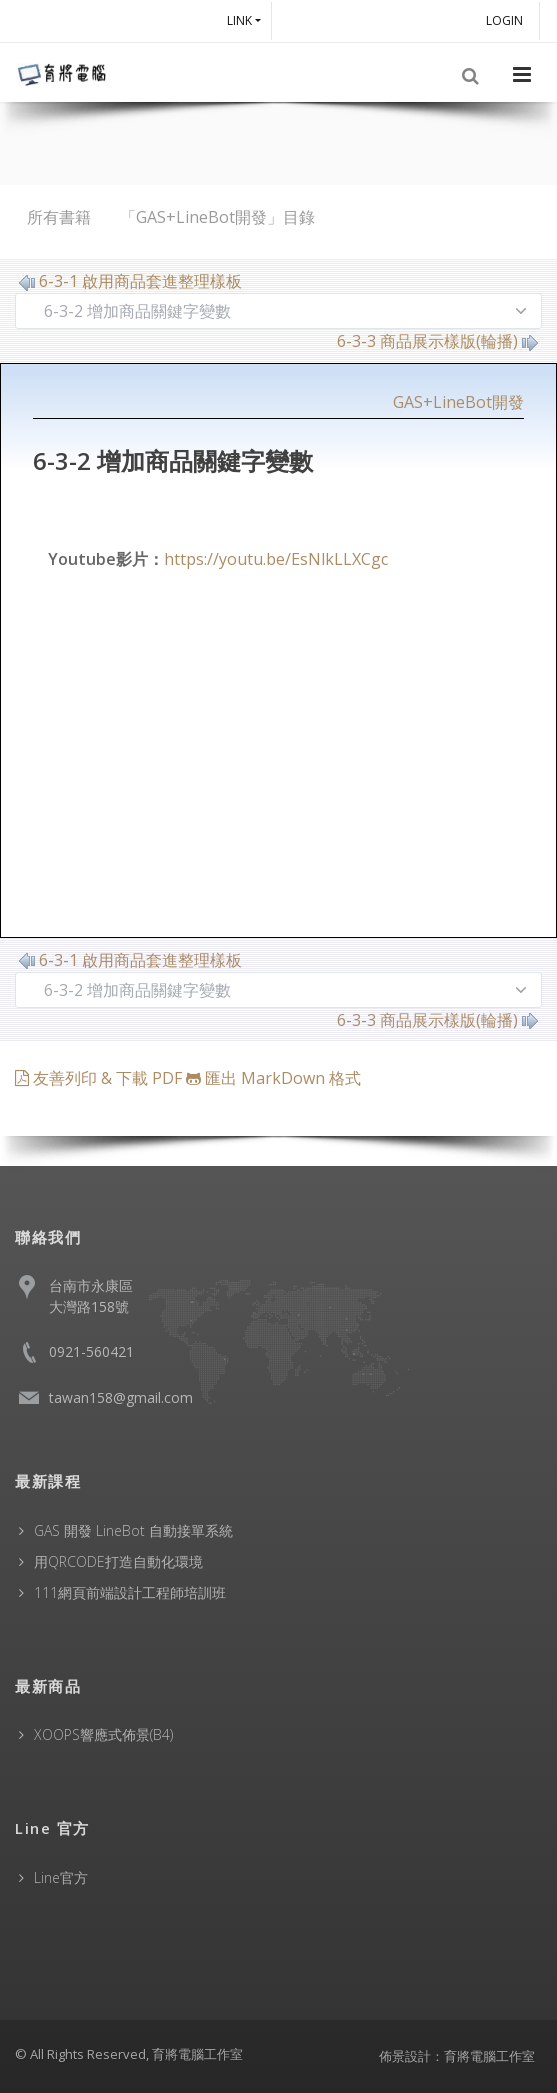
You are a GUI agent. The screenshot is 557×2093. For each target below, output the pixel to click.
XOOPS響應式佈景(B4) (103, 1734)
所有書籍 (59, 217)
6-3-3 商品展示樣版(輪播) (437, 341)
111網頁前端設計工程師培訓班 (130, 1592)
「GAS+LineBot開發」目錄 (217, 217)
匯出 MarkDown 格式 (273, 1078)
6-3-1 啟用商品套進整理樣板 (130, 281)
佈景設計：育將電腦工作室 (457, 2056)
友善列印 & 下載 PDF (100, 1078)
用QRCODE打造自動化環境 (118, 1561)
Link (239, 20)
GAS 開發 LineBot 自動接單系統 (133, 1530)
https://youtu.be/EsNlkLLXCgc (276, 559)
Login (507, 20)
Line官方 (61, 1877)
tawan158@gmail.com (121, 1397)
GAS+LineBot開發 (458, 402)
